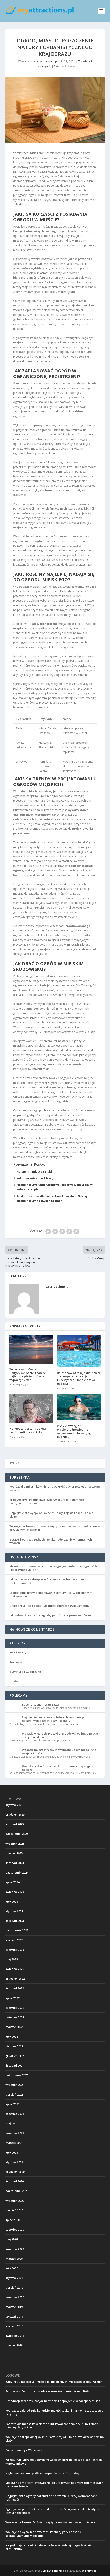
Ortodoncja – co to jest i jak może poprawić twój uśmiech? (49, 1606)
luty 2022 (11, 2036)
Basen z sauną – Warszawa (40, 1704)
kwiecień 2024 (14, 1892)
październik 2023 (16, 1930)
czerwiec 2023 (14, 1950)
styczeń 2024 (14, 1911)
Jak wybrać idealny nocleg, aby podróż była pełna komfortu (50, 1615)
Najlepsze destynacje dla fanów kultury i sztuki (27, 1430)
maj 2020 (11, 2239)
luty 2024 (11, 1901)
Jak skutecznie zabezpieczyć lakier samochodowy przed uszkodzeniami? (47, 1581)
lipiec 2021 (12, 2104)
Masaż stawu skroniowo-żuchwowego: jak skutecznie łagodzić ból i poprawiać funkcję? (54, 1568)
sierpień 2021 (14, 2094)
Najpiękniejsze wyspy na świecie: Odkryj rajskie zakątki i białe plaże (51, 1514)
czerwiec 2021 (14, 2114)
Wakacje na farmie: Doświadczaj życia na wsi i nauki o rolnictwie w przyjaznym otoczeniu (54, 1528)
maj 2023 (11, 1959)
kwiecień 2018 (14, 2336)
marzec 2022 (14, 2027)
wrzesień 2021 (14, 2085)
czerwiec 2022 (14, 2008)
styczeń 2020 (14, 2278)
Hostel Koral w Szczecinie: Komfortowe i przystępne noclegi (57, 1767)
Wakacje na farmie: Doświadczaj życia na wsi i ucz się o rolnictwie (50, 2522)
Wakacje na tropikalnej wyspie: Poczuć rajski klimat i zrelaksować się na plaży (54, 2438)
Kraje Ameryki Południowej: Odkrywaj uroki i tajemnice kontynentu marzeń (46, 1501)
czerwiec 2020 (14, 2229)
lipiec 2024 (12, 1882)
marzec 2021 (14, 2143)
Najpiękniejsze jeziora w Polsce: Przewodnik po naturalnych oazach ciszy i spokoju (54, 1719)
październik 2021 (16, 2075)
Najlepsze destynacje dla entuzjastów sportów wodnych (43, 2473)
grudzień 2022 (15, 1978)
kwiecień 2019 (14, 2297)
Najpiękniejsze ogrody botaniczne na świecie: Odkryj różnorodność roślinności (51, 2497)
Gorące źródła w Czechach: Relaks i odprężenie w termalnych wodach (50, 1541)
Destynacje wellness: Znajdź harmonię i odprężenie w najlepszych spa (52, 2401)
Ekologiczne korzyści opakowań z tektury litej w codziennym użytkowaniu (50, 1594)
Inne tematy (17, 1652)
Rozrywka (16, 1662)
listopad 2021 (14, 2065)
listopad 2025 (14, 1824)
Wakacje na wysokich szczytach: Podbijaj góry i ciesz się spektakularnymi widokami (43, 2533)
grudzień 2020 (15, 2172)
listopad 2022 (14, 1988)
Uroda (13, 1681)
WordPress (89, 2570)
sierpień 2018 (14, 2326)
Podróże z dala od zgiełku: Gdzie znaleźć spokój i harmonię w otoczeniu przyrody (54, 2412)
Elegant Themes (53, 2570)
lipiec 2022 (12, 1998)
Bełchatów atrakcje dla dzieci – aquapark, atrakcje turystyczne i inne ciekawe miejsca (78, 1378)
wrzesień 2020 (14, 2201)
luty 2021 (11, 2152)
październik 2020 (16, 2191)
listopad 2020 (14, 2181)
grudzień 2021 (15, 2056)
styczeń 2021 (14, 2162)
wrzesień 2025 (14, 1843)
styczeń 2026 (14, 1805)
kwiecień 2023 (14, 1969)
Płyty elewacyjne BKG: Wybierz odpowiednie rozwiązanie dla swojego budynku (75, 1431)
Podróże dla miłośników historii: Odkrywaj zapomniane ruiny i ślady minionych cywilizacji (51, 2425)
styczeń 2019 (14, 2316)
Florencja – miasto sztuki (34, 1171)
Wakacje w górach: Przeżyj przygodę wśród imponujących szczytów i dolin (61, 1735)
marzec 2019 (14, 2307)
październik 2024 (16, 1872)
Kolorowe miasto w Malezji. (35, 1178)
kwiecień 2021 (14, 2133)
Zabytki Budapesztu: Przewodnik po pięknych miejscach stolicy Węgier (53, 2382)
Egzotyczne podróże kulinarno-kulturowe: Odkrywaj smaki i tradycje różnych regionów (52, 2511)
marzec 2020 (14, 2258)
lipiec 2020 (12, 2220)
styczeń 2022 (14, 2046)
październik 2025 (16, 1834)
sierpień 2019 (14, 2287)
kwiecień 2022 (14, 2017)
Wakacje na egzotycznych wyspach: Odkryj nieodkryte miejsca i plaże (59, 1751)
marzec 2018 (14, 2345)
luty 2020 (11, 2268)
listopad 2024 (14, 1863)
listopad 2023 (14, 1921)
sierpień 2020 (14, 2210)
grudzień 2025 (15, 1814)
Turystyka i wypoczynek (25, 1672)
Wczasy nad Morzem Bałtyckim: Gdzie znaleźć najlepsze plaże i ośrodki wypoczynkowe (27, 1374)
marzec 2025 (14, 1853)
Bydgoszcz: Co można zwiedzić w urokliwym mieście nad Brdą (47, 2391)
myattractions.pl (47, 61)
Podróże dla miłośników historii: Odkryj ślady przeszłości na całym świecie (54, 1488)
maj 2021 (11, 2123)
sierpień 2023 (14, 1940)
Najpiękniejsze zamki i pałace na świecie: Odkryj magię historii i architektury (48, 2547)
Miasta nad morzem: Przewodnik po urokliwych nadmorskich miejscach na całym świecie (54, 2484)
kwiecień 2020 (14, 2249)
